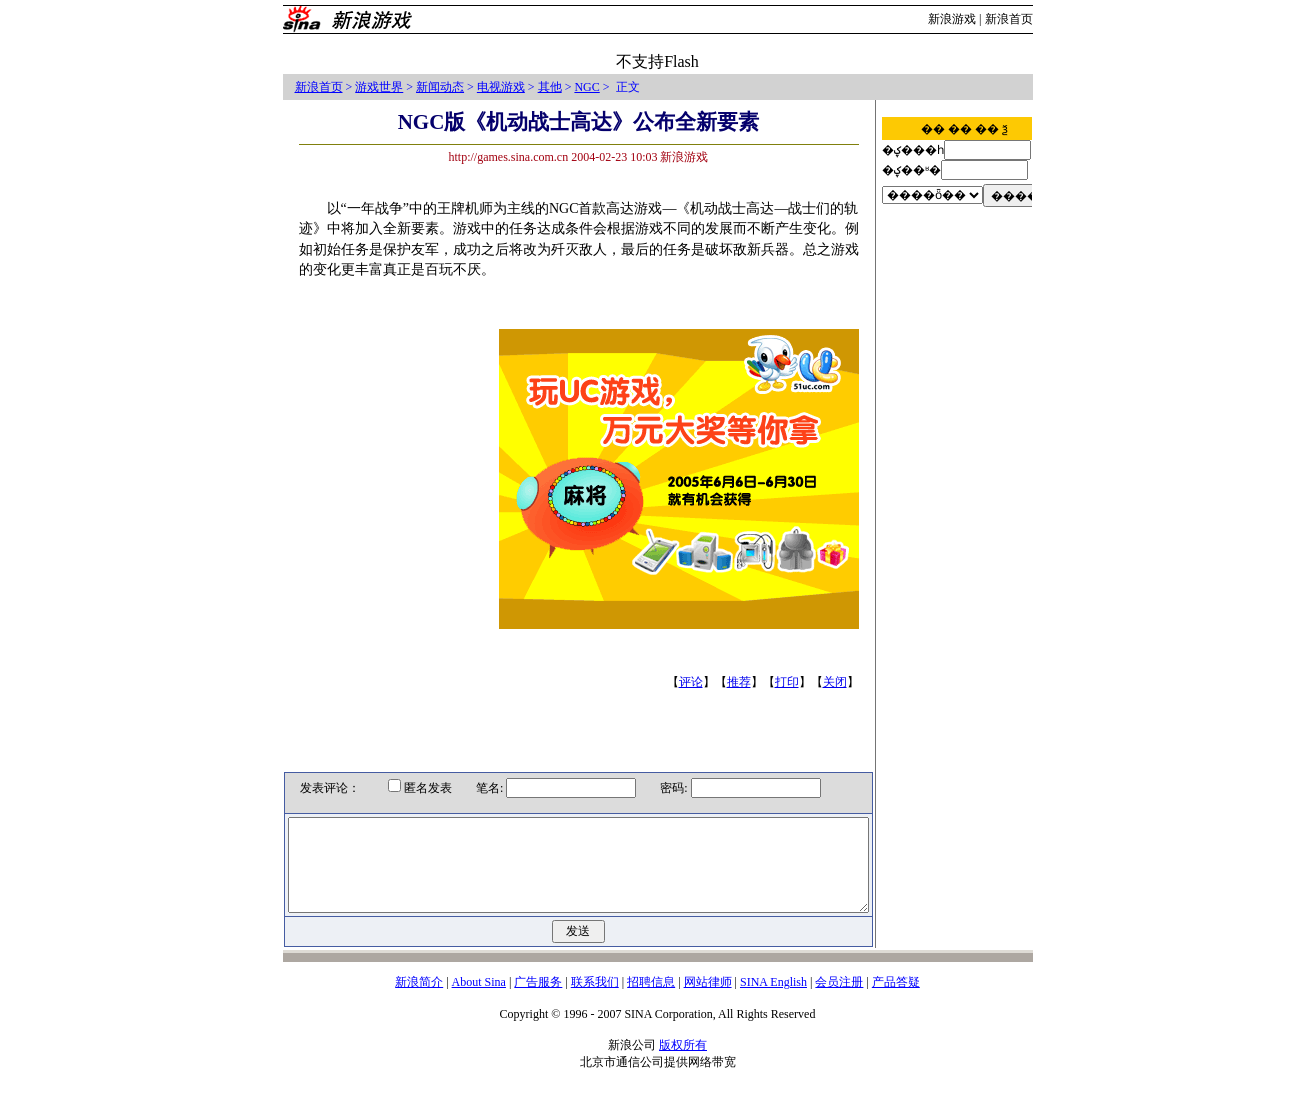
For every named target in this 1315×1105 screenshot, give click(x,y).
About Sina (479, 1000)
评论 (695, 682)
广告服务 (538, 1000)
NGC (586, 87)
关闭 (839, 682)
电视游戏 (501, 87)
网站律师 (708, 1000)
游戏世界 (379, 87)
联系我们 (595, 1000)
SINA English (773, 1000)
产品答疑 (896, 1000)
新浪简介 (419, 1000)
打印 (791, 682)
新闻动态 (440, 87)
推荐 (743, 682)
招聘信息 (651, 1000)
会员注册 (839, 1000)
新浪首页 (1009, 19)
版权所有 (683, 1063)
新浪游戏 (952, 19)
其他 (550, 87)
